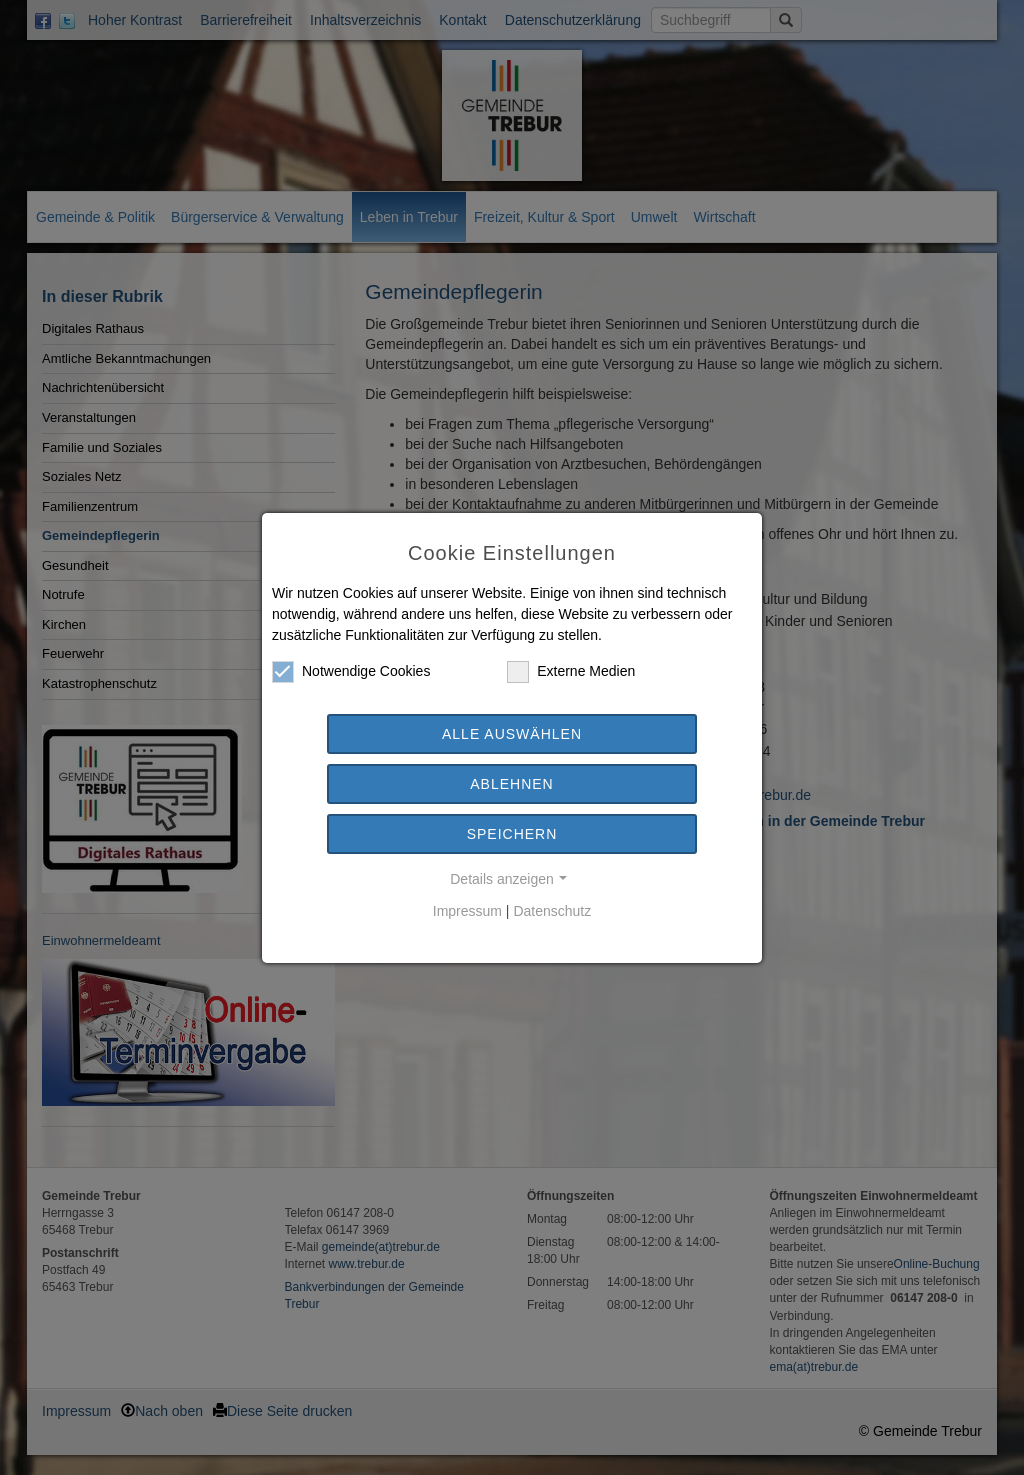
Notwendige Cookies (351, 671)
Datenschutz (552, 911)
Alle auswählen (512, 734)
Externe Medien (571, 671)
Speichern (512, 834)
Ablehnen (511, 784)
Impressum (467, 911)
